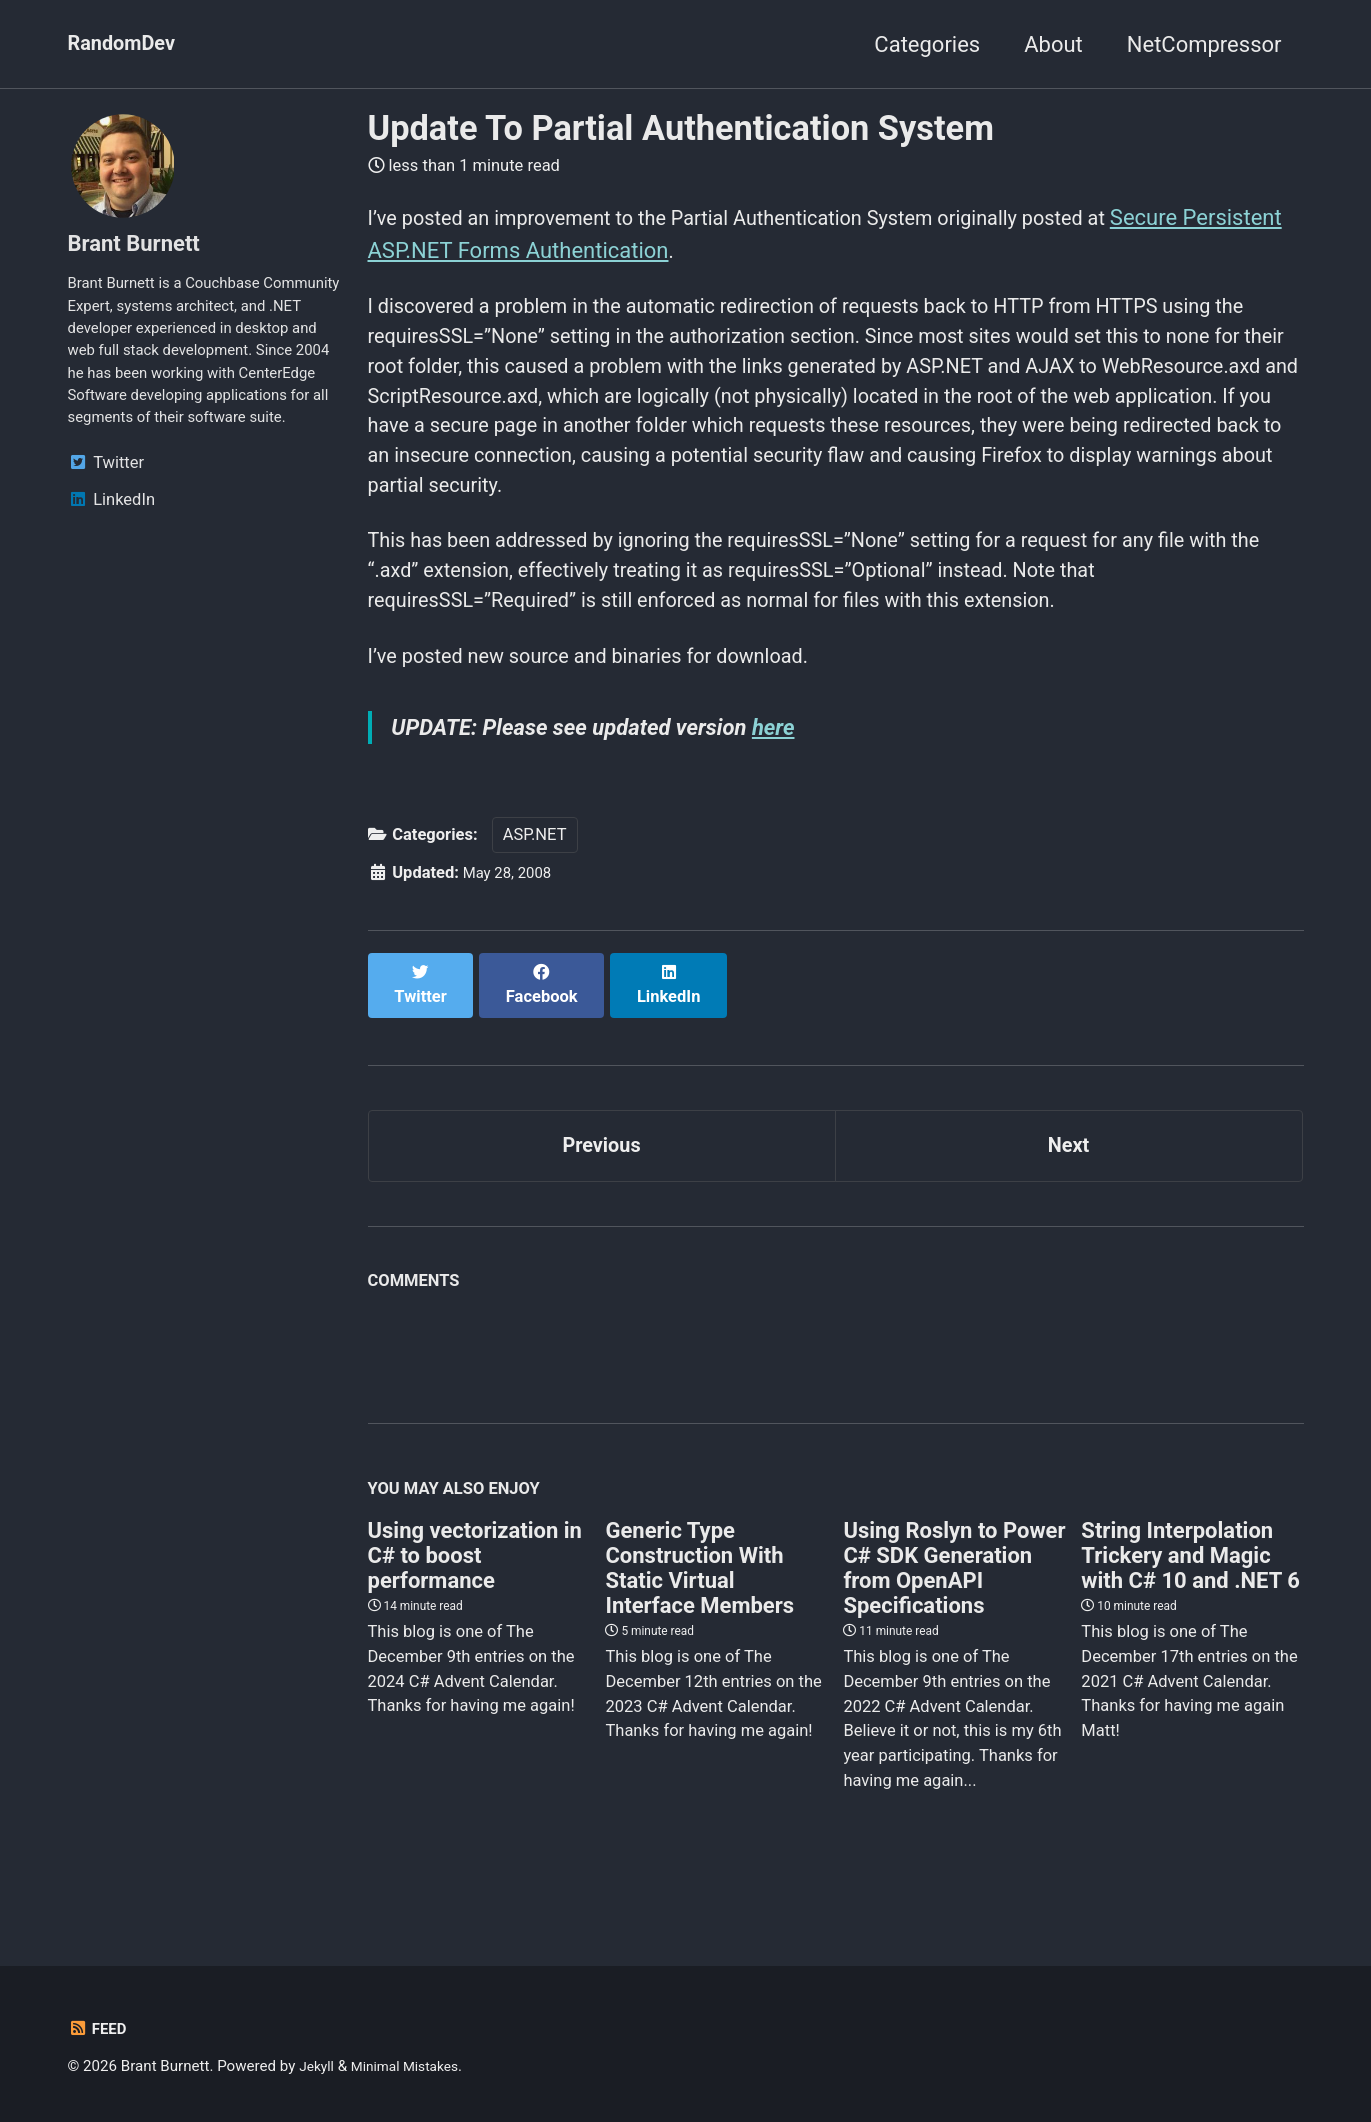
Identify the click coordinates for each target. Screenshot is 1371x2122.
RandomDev (127, 44)
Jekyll (318, 2066)
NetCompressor (1204, 44)
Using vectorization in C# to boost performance (475, 1594)
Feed (99, 2028)
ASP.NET (535, 886)
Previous (601, 1179)
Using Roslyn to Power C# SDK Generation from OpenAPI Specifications (954, 1607)
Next (1068, 1179)
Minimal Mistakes (414, 2066)
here (776, 775)
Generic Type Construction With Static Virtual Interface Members (699, 1607)
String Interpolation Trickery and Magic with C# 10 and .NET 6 (1190, 1594)
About (1053, 44)
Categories (927, 44)
